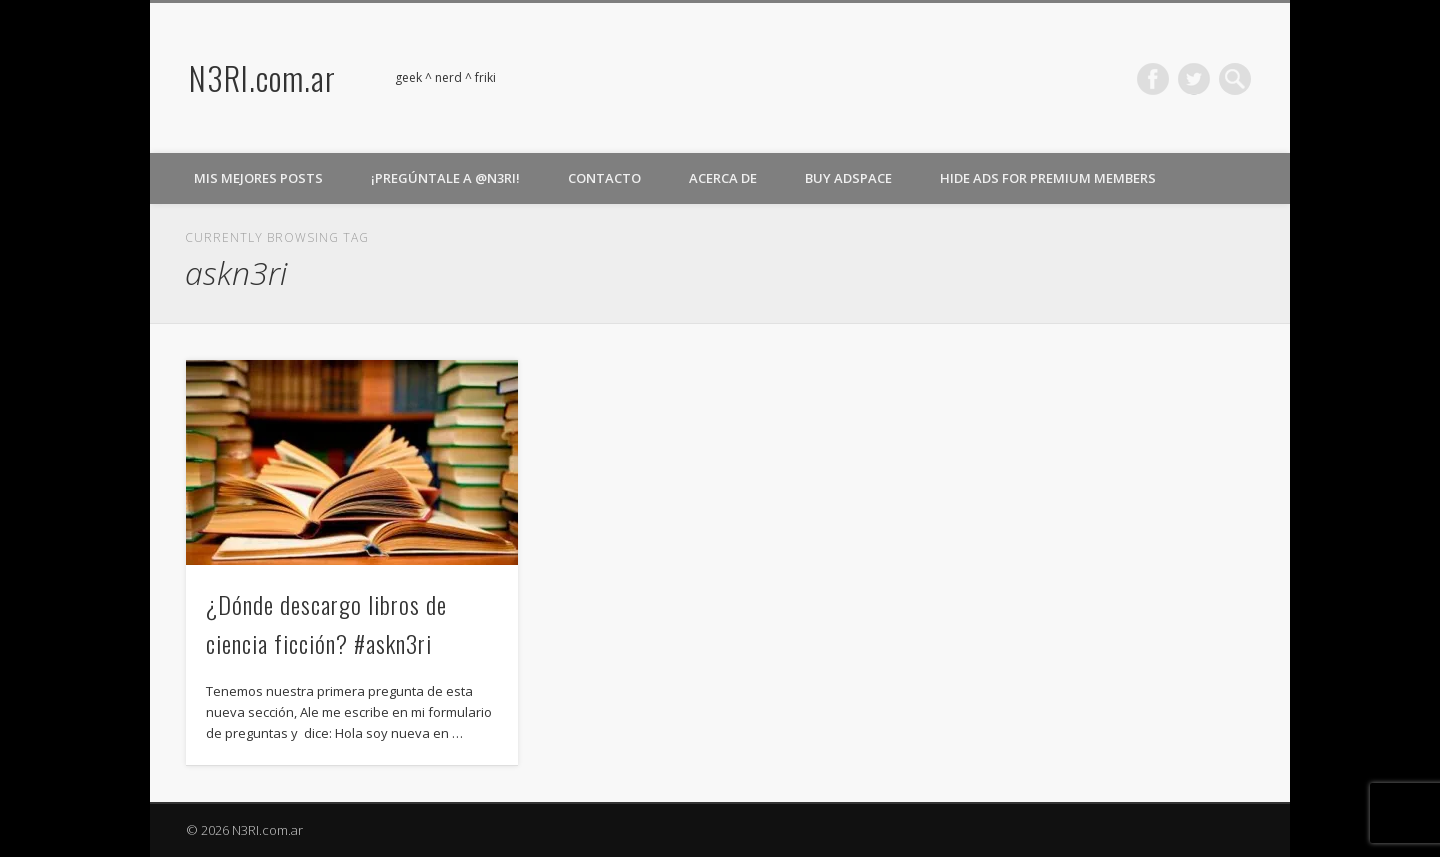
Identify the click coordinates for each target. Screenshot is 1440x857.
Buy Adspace (848, 178)
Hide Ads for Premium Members (1048, 178)
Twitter (1194, 79)
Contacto (604, 178)
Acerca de (723, 178)
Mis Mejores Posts (258, 178)
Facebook (1153, 79)
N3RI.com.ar (262, 77)
